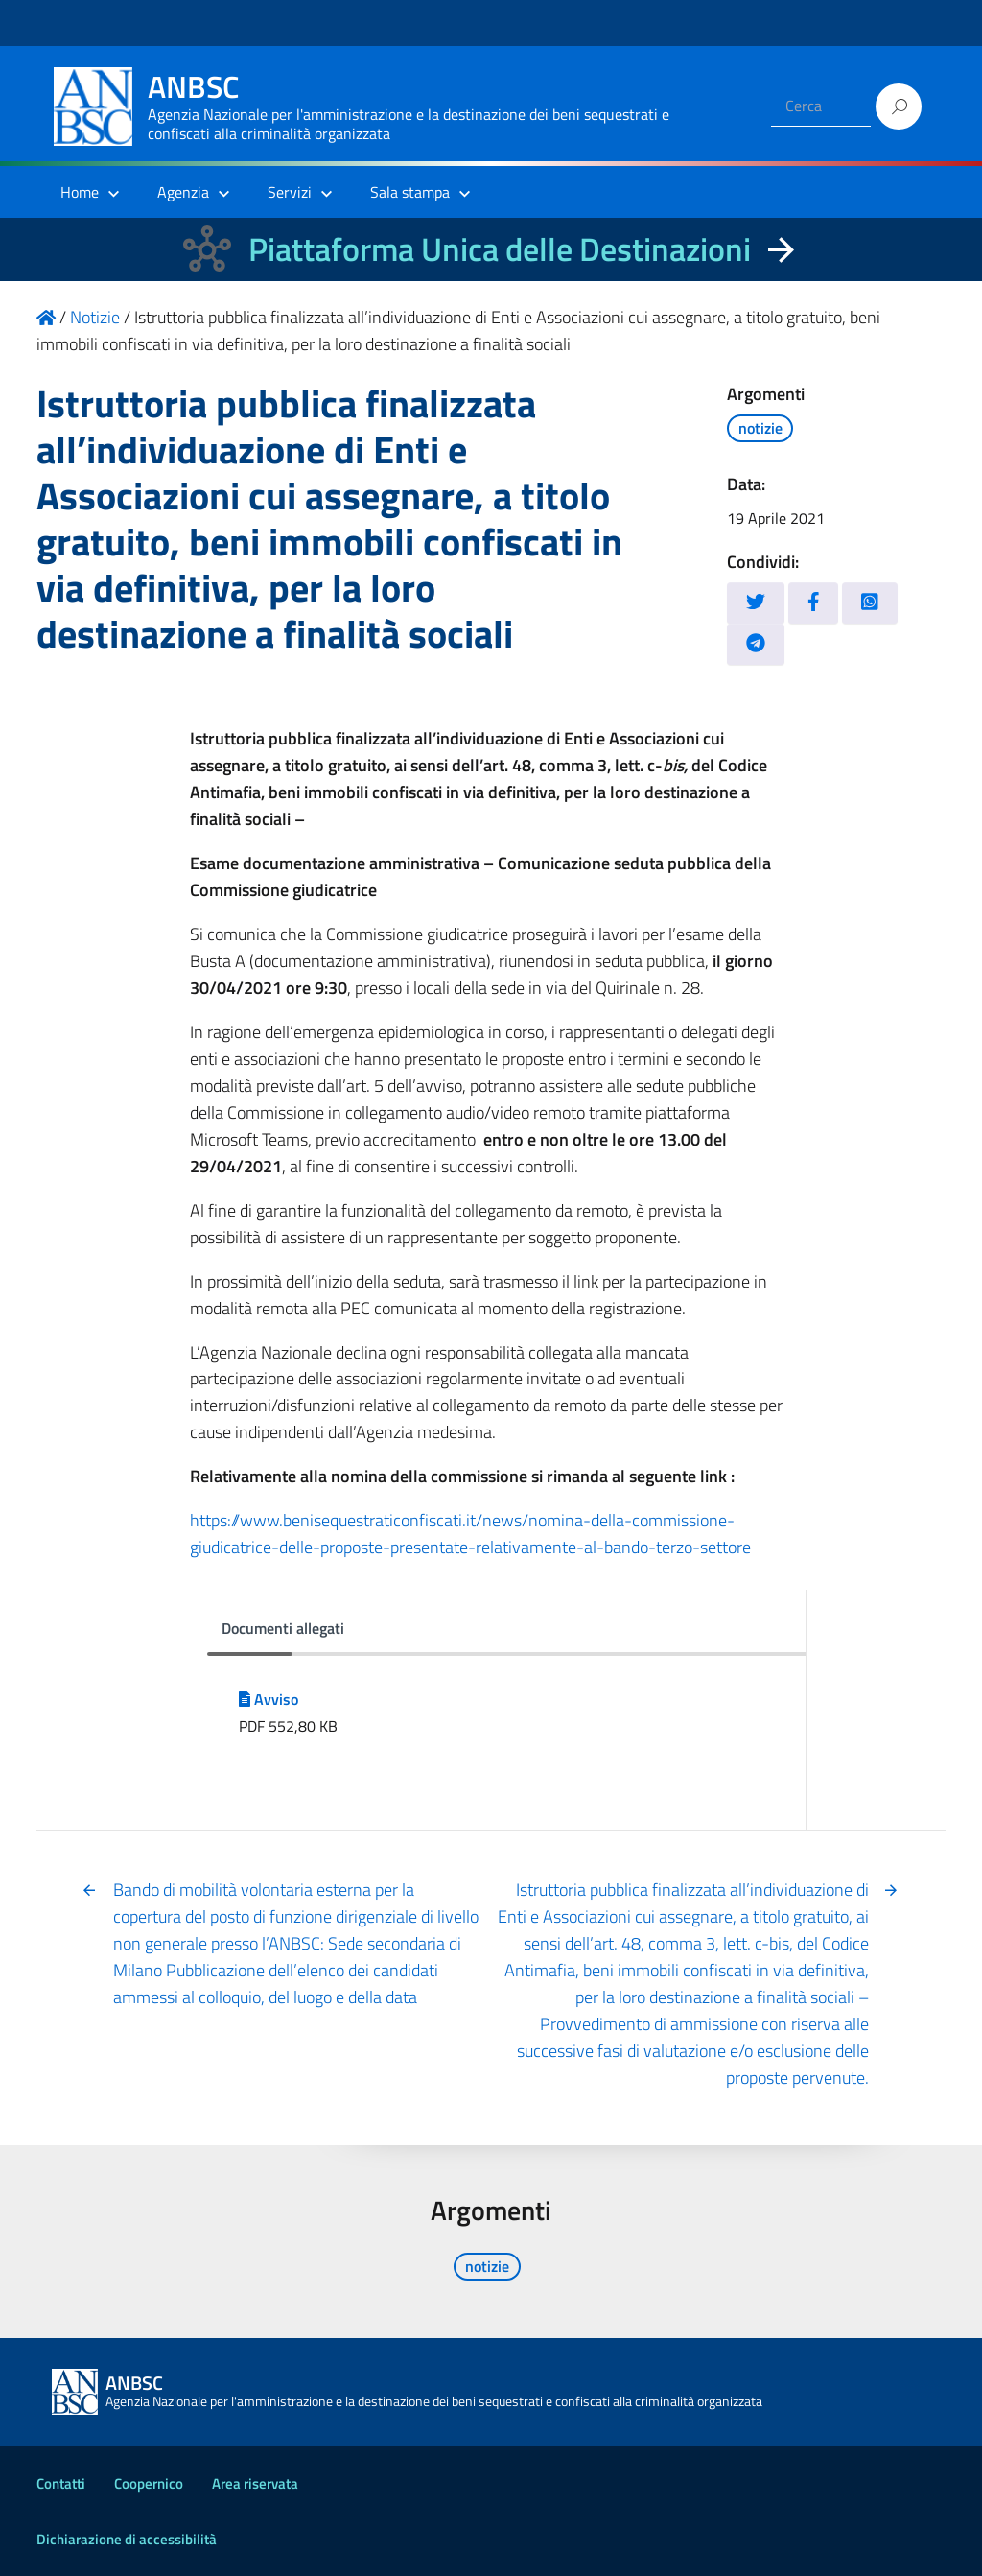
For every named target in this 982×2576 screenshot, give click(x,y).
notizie (760, 427)
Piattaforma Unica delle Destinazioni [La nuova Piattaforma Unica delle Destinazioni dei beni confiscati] (499, 249)
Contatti (60, 2483)
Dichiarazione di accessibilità (126, 2539)
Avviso (268, 1699)
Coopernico (148, 2483)
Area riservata (255, 2483)
